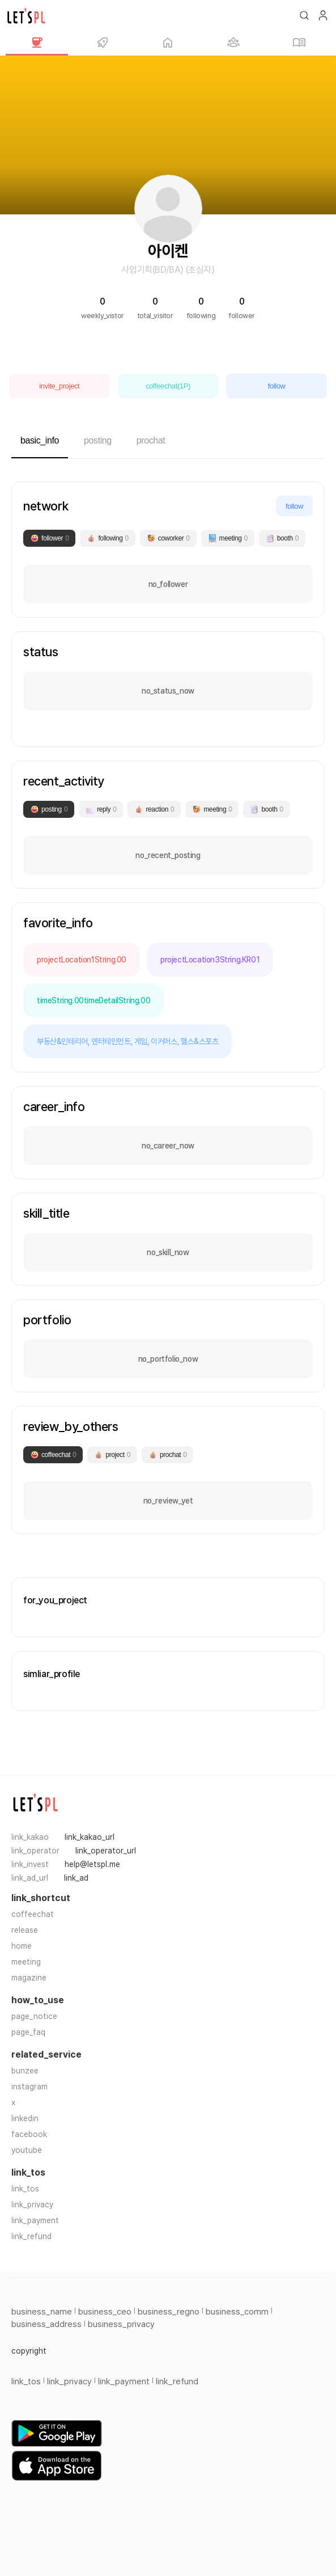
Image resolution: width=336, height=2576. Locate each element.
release (24, 1930)
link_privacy (32, 2204)
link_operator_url (105, 1850)
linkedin (25, 2118)
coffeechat (32, 1914)
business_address (46, 2324)
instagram (29, 2086)
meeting (26, 1961)
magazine (28, 1977)
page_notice (34, 2016)
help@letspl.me (92, 1864)
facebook (29, 2134)
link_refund (31, 2236)
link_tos (25, 2188)
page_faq (28, 2032)
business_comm (237, 2312)
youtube (26, 2150)
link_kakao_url (89, 1837)
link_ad (76, 1877)
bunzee (25, 2070)
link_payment (35, 2220)
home (21, 1945)
